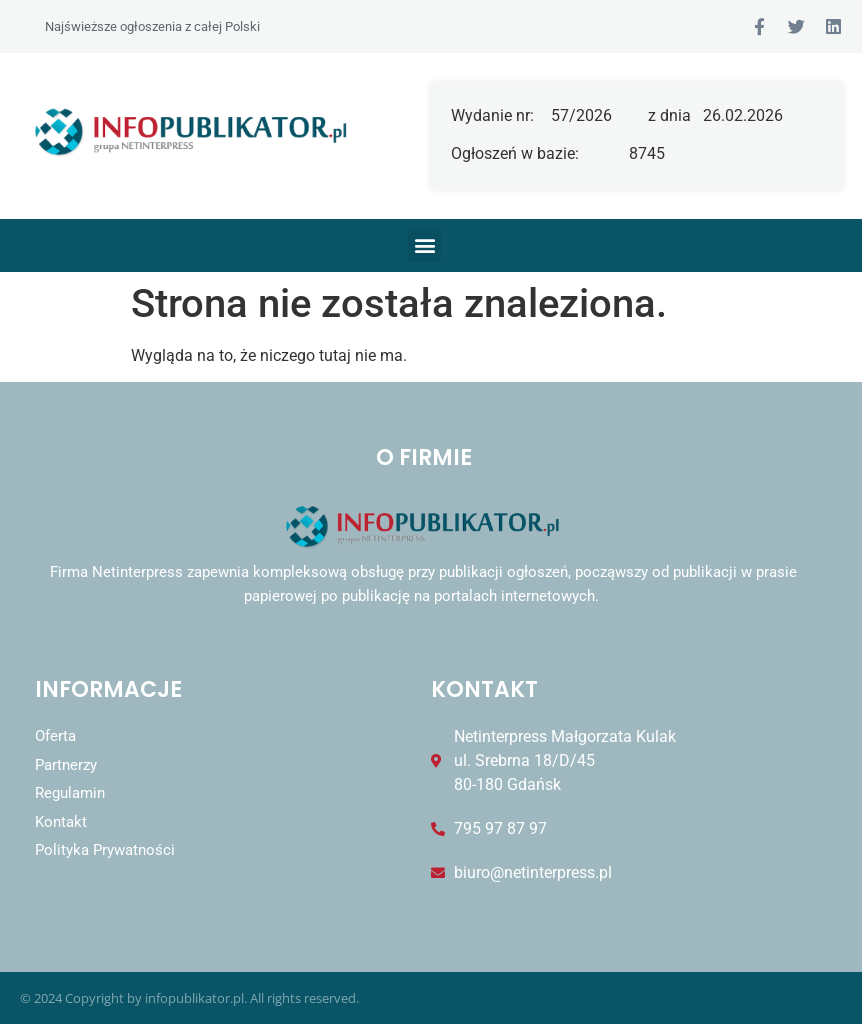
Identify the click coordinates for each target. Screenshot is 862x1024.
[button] (424, 245)
